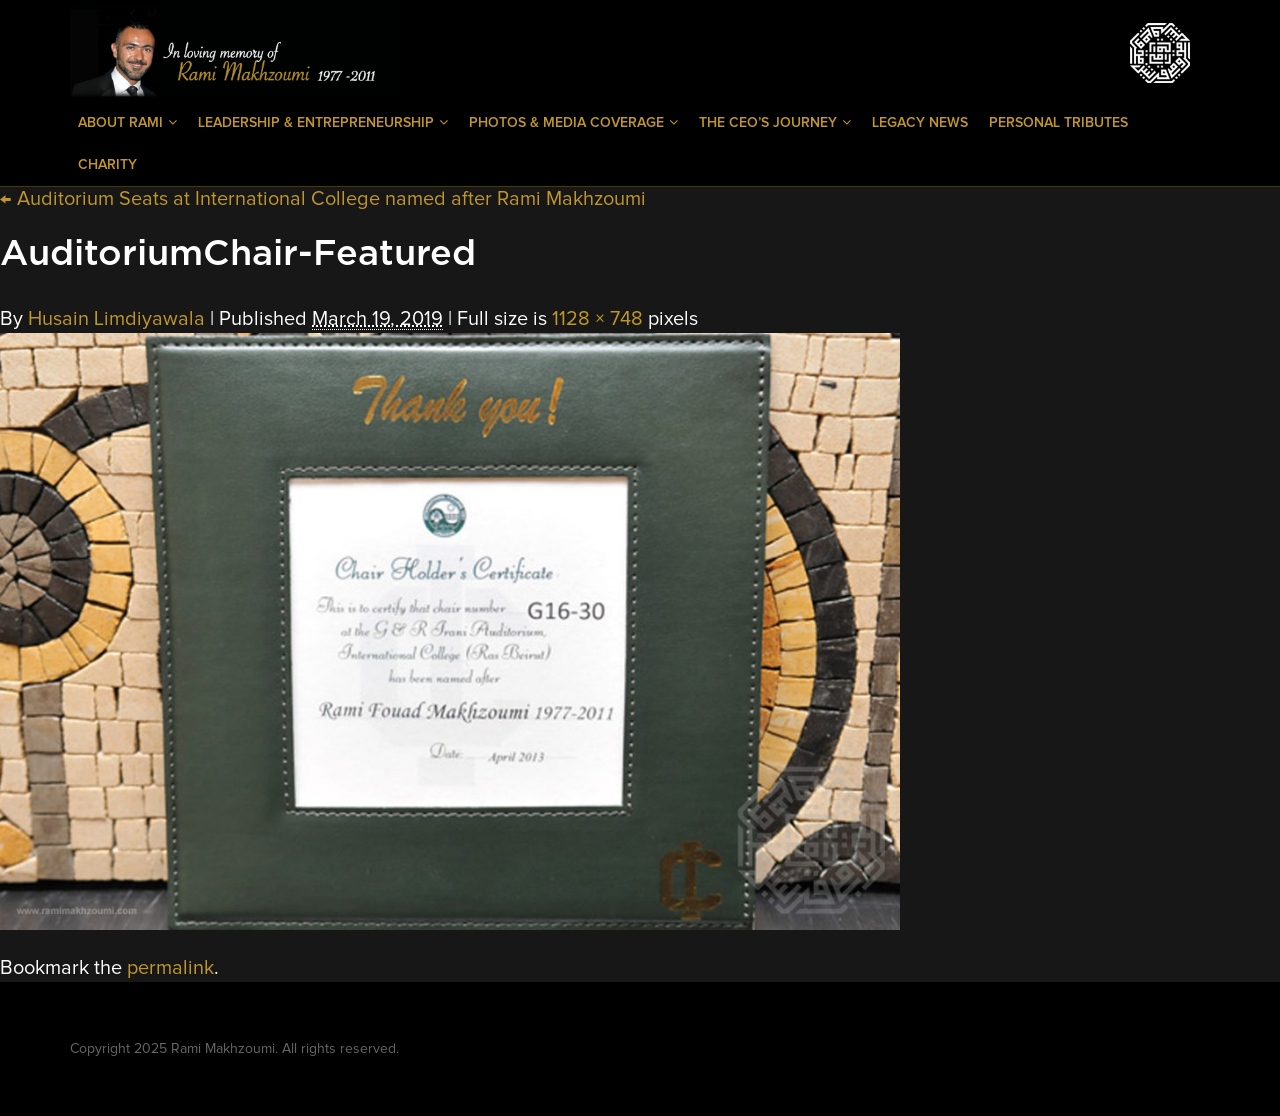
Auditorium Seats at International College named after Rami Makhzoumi (323, 199)
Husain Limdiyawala (116, 319)
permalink (170, 968)
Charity (107, 165)
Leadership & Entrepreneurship (323, 122)
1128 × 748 (597, 319)
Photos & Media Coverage (573, 122)
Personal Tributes (1058, 123)
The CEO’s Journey (775, 122)
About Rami (127, 122)
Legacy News (920, 123)
